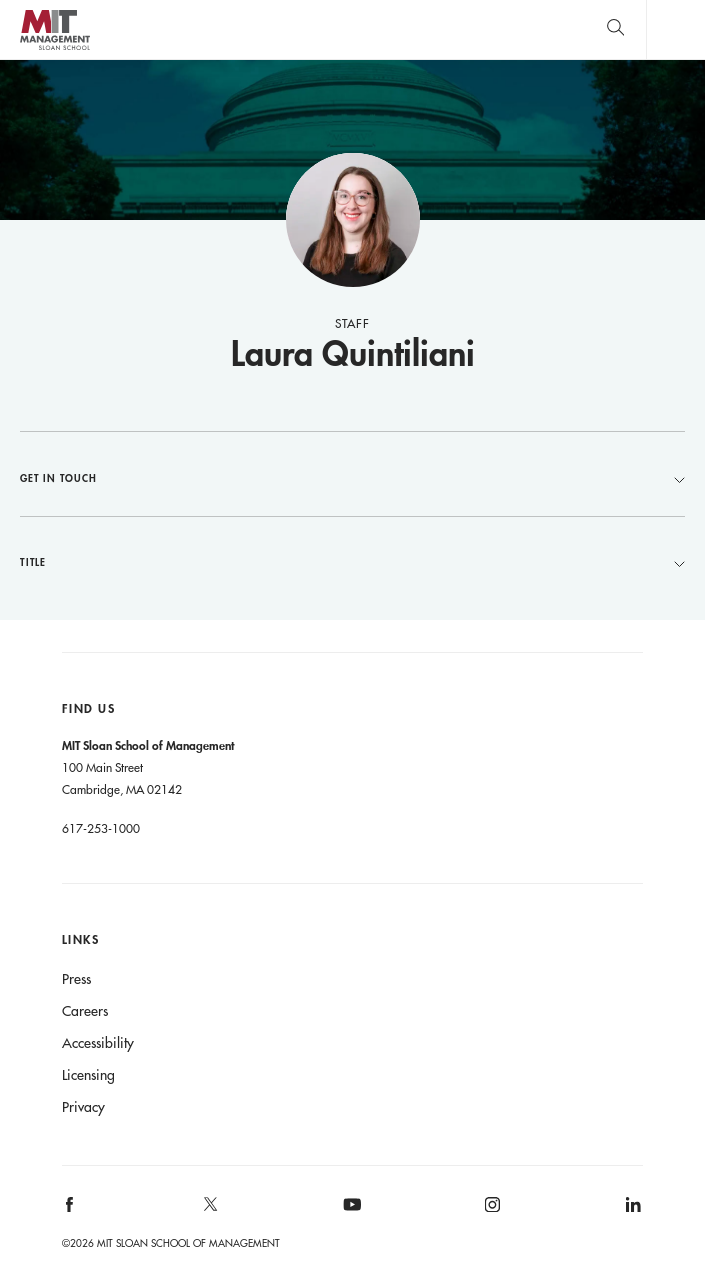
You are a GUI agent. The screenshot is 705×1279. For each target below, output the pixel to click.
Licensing (88, 1075)
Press (76, 979)
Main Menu (675, 29)
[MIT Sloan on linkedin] (632, 1211)
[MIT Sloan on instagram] (491, 1211)
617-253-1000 (101, 828)
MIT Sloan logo (54, 49)
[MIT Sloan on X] (209, 1211)
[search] (615, 29)
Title (352, 562)
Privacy (83, 1107)
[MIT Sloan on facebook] (70, 1211)
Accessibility (98, 1043)
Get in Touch (352, 478)
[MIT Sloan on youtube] (349, 1215)
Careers (85, 1011)
